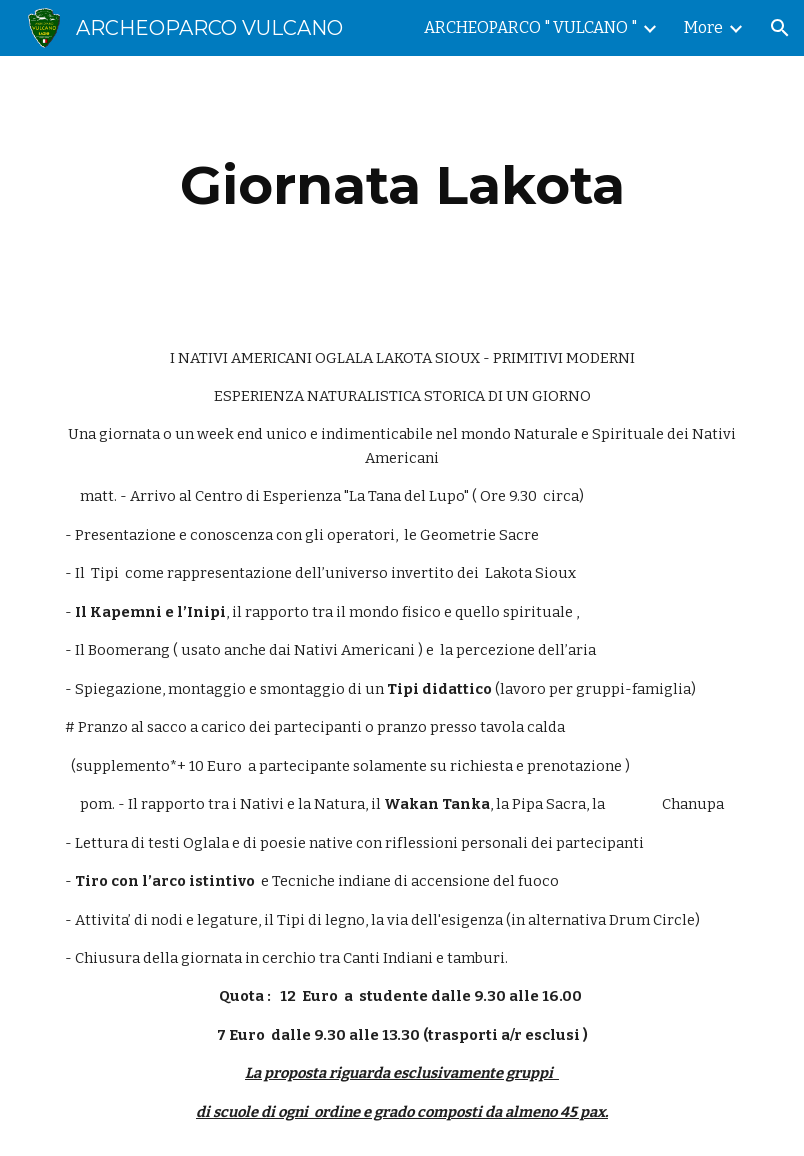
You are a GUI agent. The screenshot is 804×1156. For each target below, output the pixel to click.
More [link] (703, 27)
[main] (402, 185)
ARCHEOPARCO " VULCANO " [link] (530, 27)
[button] (780, 28)
